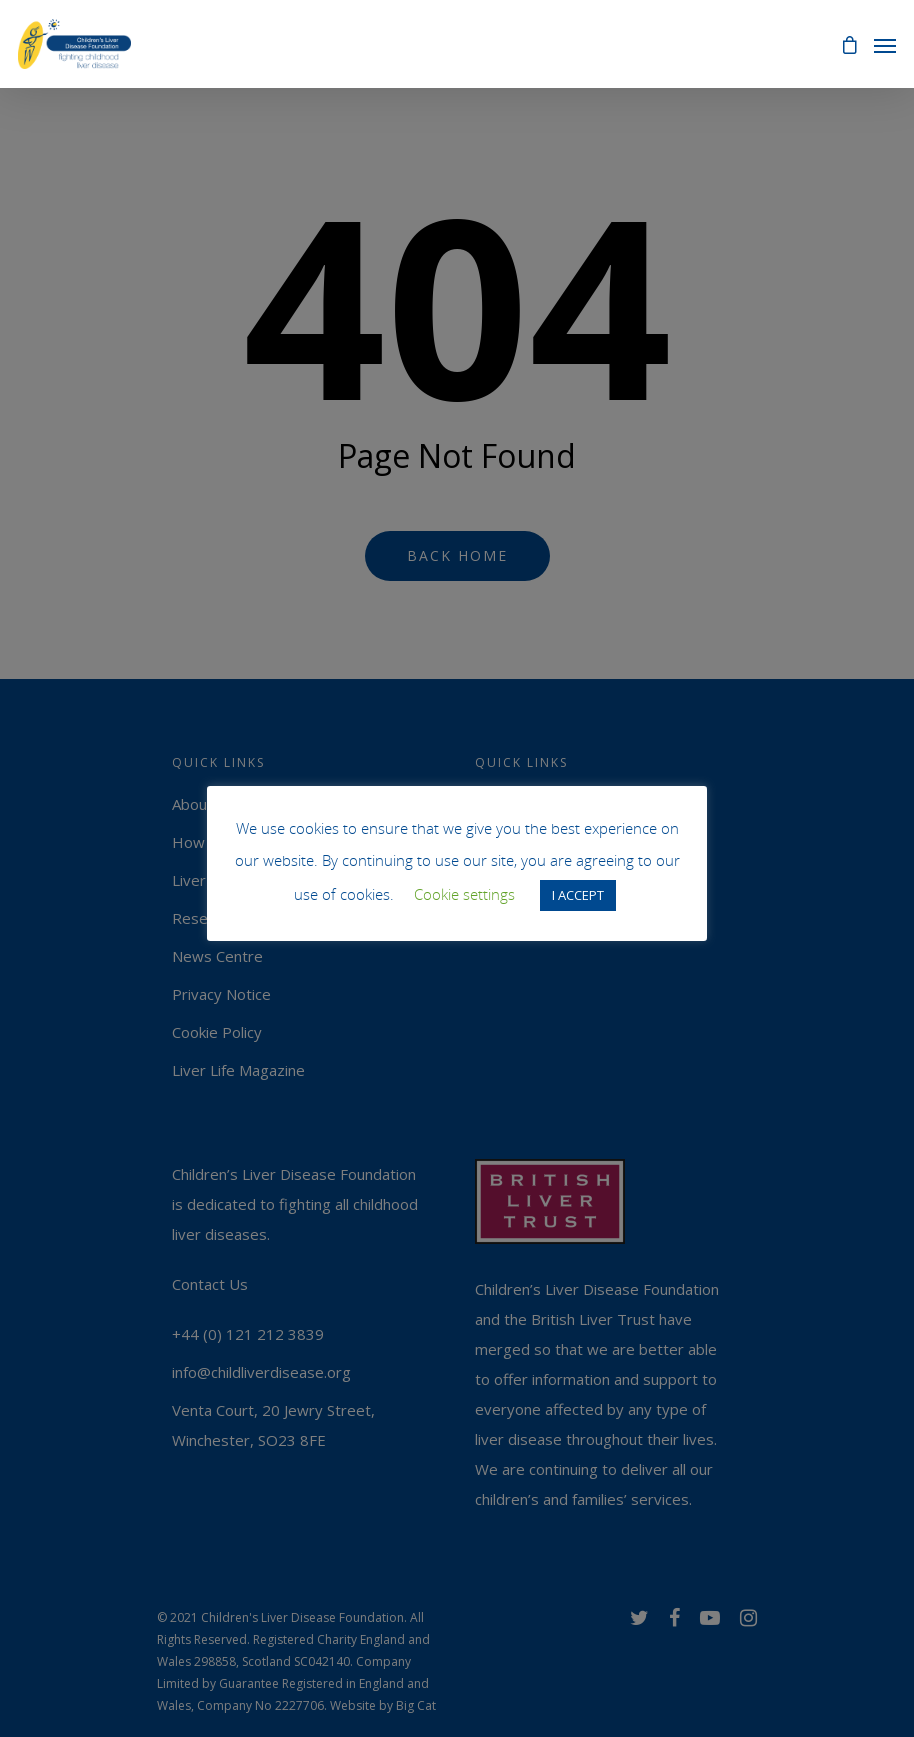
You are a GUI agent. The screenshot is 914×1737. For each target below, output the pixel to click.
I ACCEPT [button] (578, 895)
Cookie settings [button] (464, 894)
